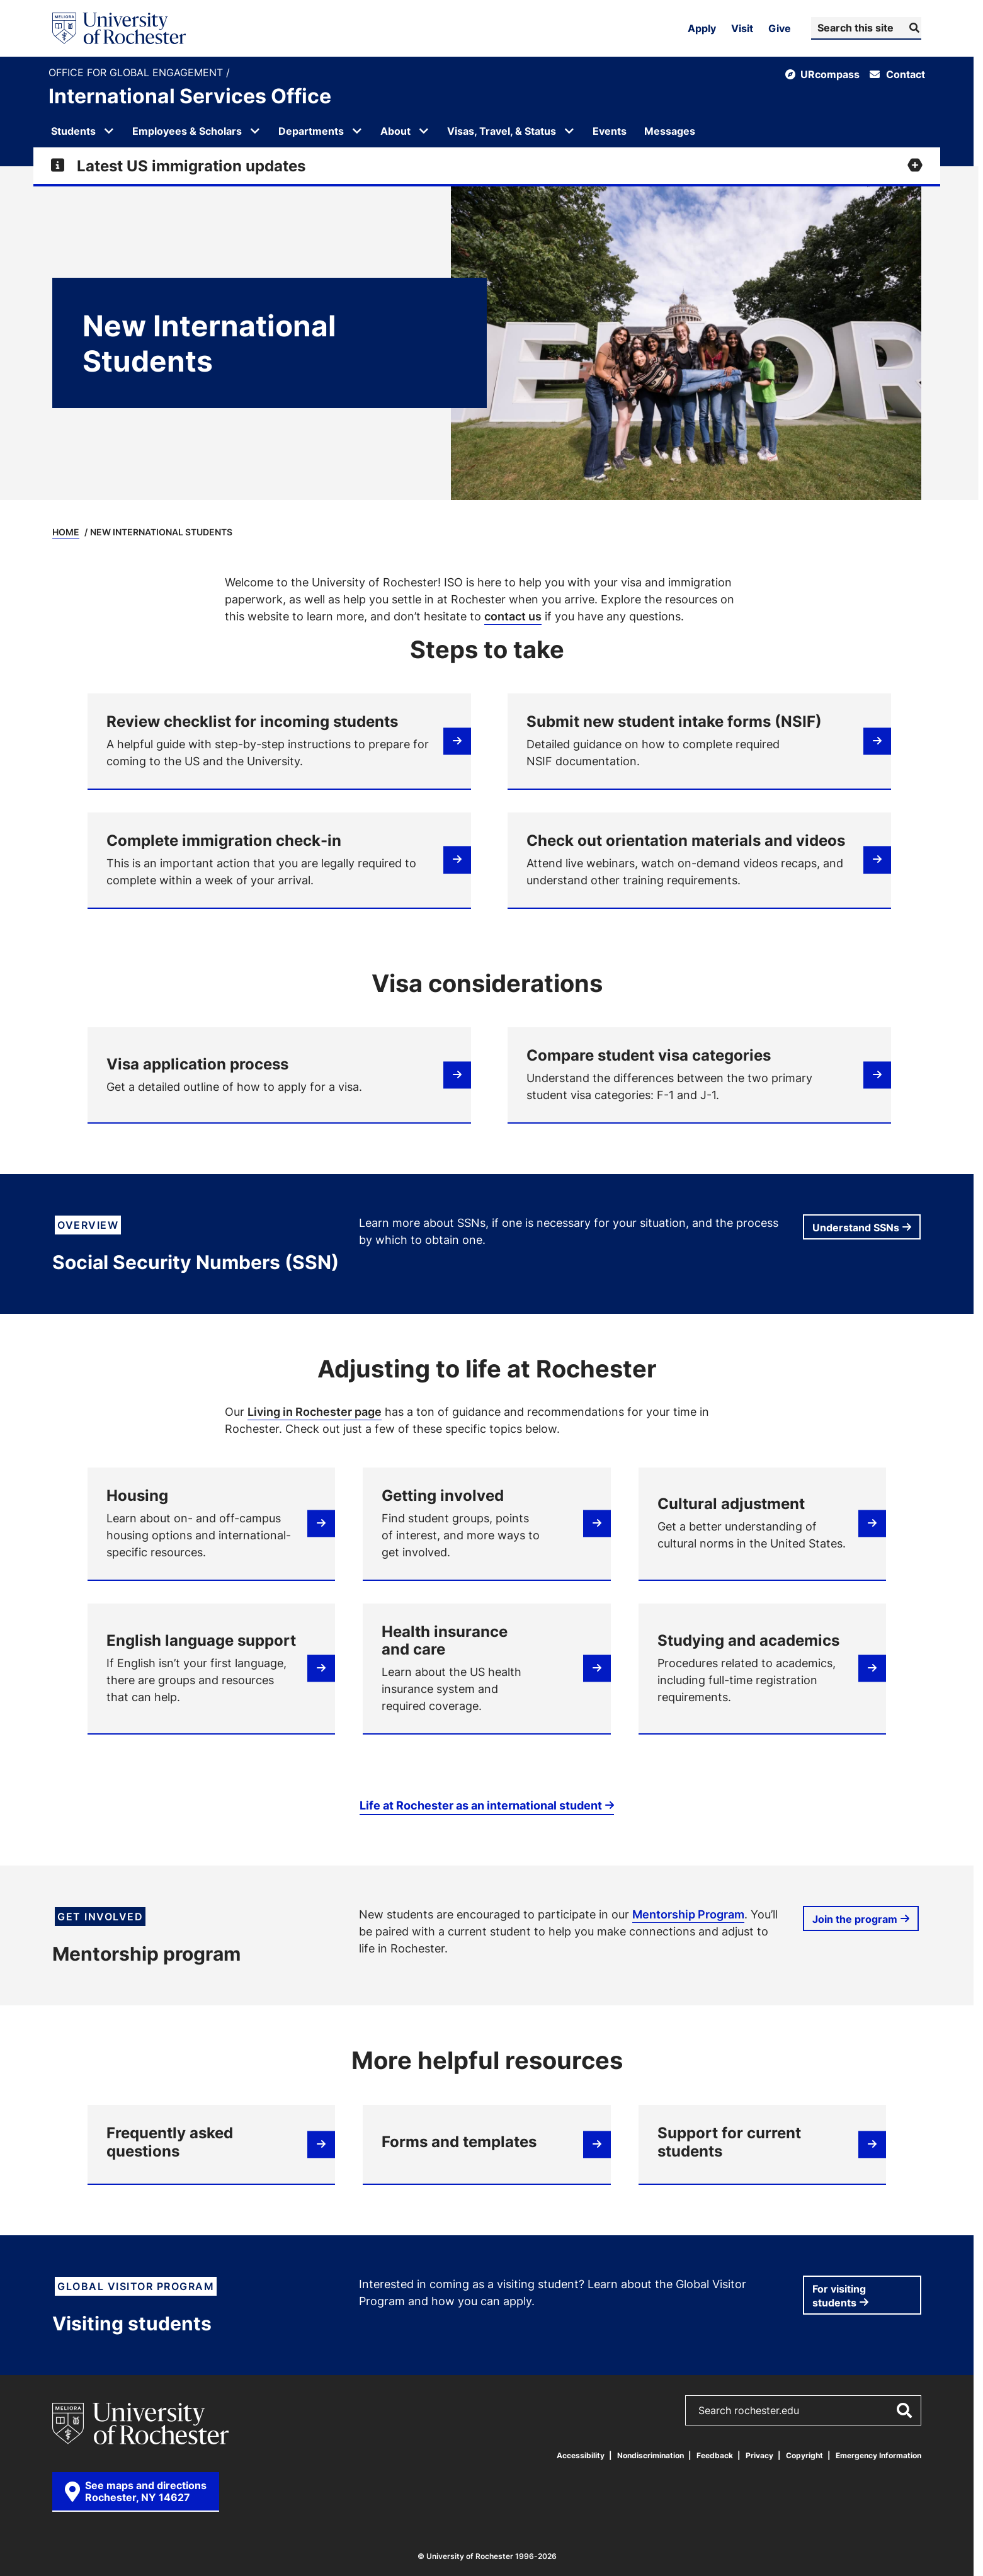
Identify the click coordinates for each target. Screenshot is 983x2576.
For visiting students (839, 2296)
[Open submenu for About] (424, 131)
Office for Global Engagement (137, 73)
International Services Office (189, 96)
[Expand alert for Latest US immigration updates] (486, 165)
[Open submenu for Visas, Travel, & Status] (569, 131)
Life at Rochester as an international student (481, 1805)
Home (65, 532)
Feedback (714, 2455)
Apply (702, 28)
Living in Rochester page (314, 1411)
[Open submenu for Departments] (357, 131)
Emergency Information (878, 2455)
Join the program (854, 1919)
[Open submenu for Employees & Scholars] (255, 131)
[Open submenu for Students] (109, 131)
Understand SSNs (855, 1227)
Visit (742, 28)
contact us (513, 616)
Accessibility (581, 2455)
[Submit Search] (912, 27)
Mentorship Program (688, 1914)
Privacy (759, 2455)
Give (779, 28)
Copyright (804, 2455)
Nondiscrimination (650, 2455)
